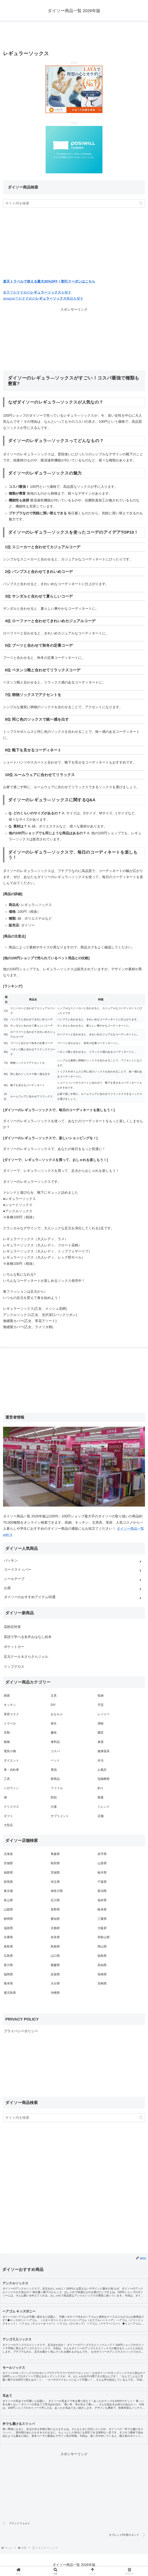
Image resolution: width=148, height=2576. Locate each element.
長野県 (55, 2206)
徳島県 (102, 2252)
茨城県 (55, 2169)
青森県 (55, 2151)
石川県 (55, 2197)
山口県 (55, 2252)
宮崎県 (102, 2280)
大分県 (55, 2280)
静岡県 (8, 2215)
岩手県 (102, 2151)
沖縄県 (55, 2289)
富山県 (8, 2197)
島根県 (55, 2243)
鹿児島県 (10, 2289)
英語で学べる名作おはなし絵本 (28, 1934)
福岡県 (8, 2271)
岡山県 (102, 2243)
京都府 (55, 2225)
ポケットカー (14, 1944)
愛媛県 (55, 2262)
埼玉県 (55, 2178)
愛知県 (55, 2215)
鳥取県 (8, 2243)
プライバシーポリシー (21, 2328)
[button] (141, 203)
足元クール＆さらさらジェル (26, 1953)
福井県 (102, 2197)
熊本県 (8, 2280)
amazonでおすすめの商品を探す (43, 298)
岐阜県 (102, 2206)
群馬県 (8, 2178)
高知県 (102, 2262)
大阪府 (102, 2225)
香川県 (8, 2262)
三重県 (102, 2215)
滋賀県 (8, 2225)
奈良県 (55, 2234)
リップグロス (14, 1964)
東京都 (8, 2187)
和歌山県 (104, 2234)
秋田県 (55, 2160)
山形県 (102, 2160)
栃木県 (102, 2169)
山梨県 (8, 2206)
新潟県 (102, 2187)
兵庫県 (8, 2234)
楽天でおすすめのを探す (37, 292)
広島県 (8, 2252)
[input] (74, 203)
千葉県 (102, 2178)
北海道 (8, 2151)
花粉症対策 (12, 1924)
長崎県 (102, 2271)
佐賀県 (55, 2271)
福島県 (8, 2169)
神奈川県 (57, 2187)
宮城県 (8, 2160)
